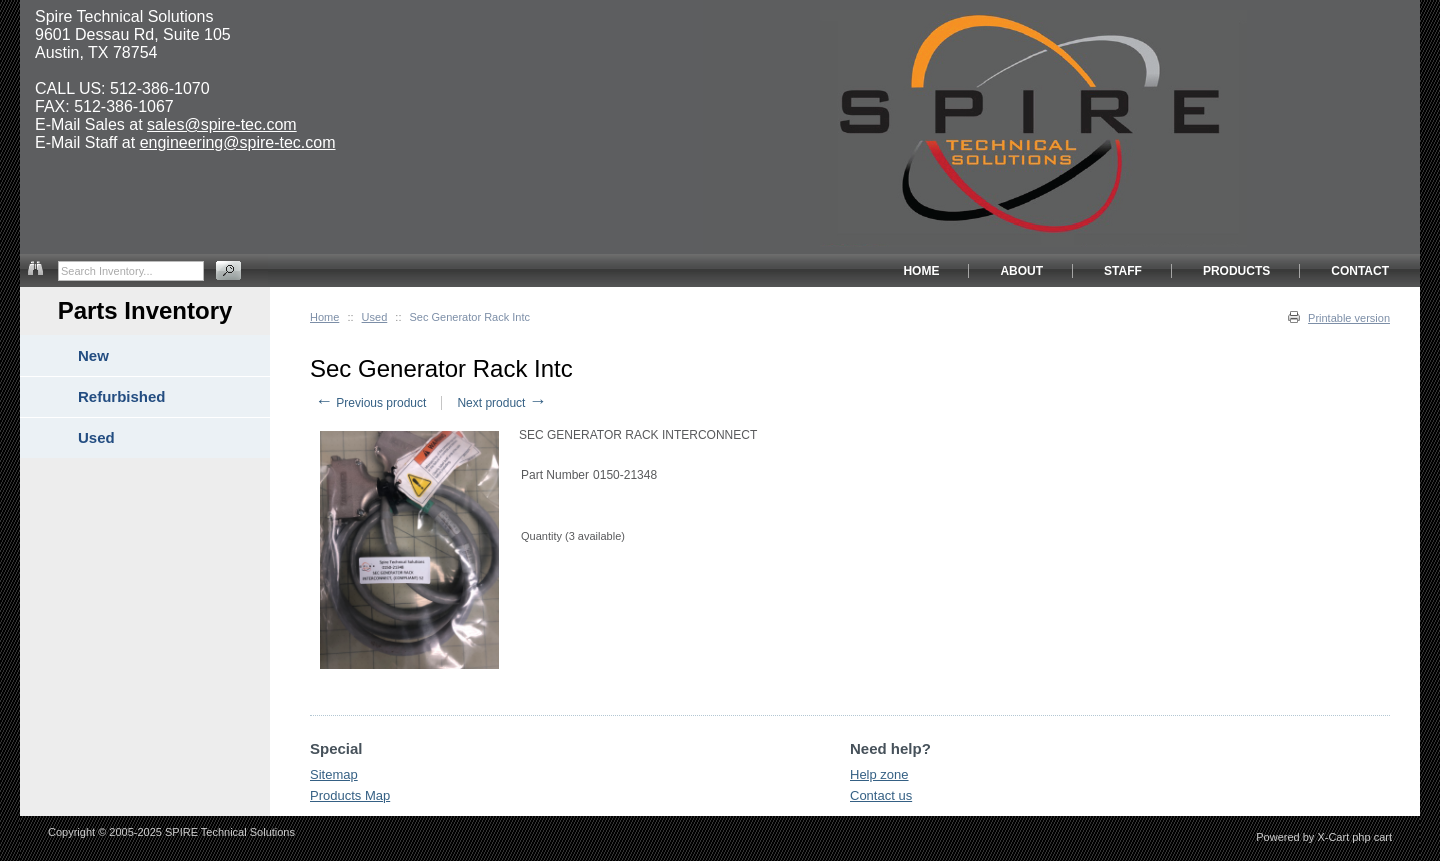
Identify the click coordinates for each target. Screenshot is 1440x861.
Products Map (350, 795)
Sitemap (334, 774)
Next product (501, 403)
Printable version (1349, 318)
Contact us (881, 795)
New (93, 355)
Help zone (879, 774)
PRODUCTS (1236, 271)
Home (324, 317)
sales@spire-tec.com (222, 124)
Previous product (370, 403)
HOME (921, 271)
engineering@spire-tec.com (238, 142)
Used (375, 317)
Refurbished (122, 396)
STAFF (1123, 271)
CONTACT (1360, 271)
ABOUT (1021, 271)
